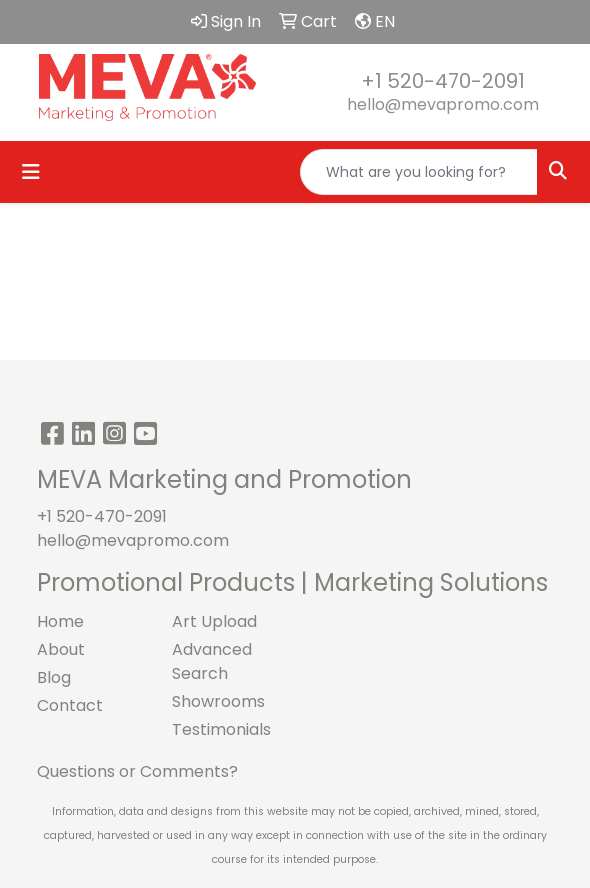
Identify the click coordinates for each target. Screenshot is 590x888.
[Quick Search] (419, 172)
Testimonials (221, 729)
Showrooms (218, 701)
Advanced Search (212, 661)
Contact (70, 705)
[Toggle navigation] (31, 172)
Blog (54, 677)
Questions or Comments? (137, 771)
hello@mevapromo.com (443, 104)
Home (60, 621)
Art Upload (214, 621)
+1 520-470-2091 (443, 81)
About (61, 649)
